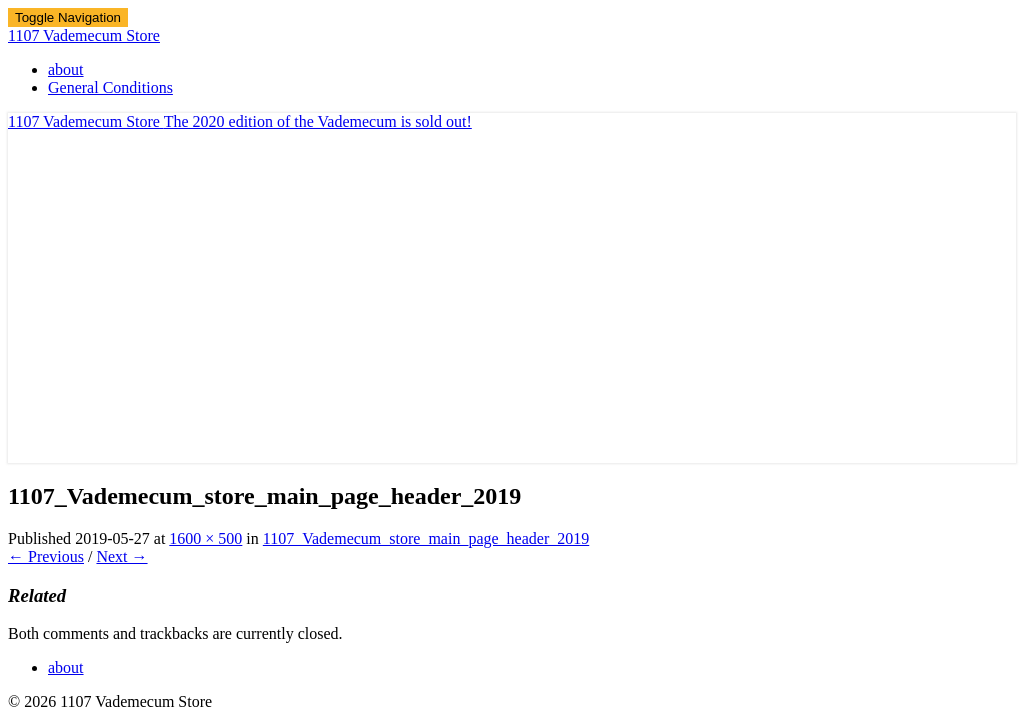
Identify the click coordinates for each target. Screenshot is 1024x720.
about (66, 69)
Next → (121, 556)
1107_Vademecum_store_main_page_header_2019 (426, 538)
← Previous (46, 556)
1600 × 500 (205, 538)
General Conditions (110, 87)
